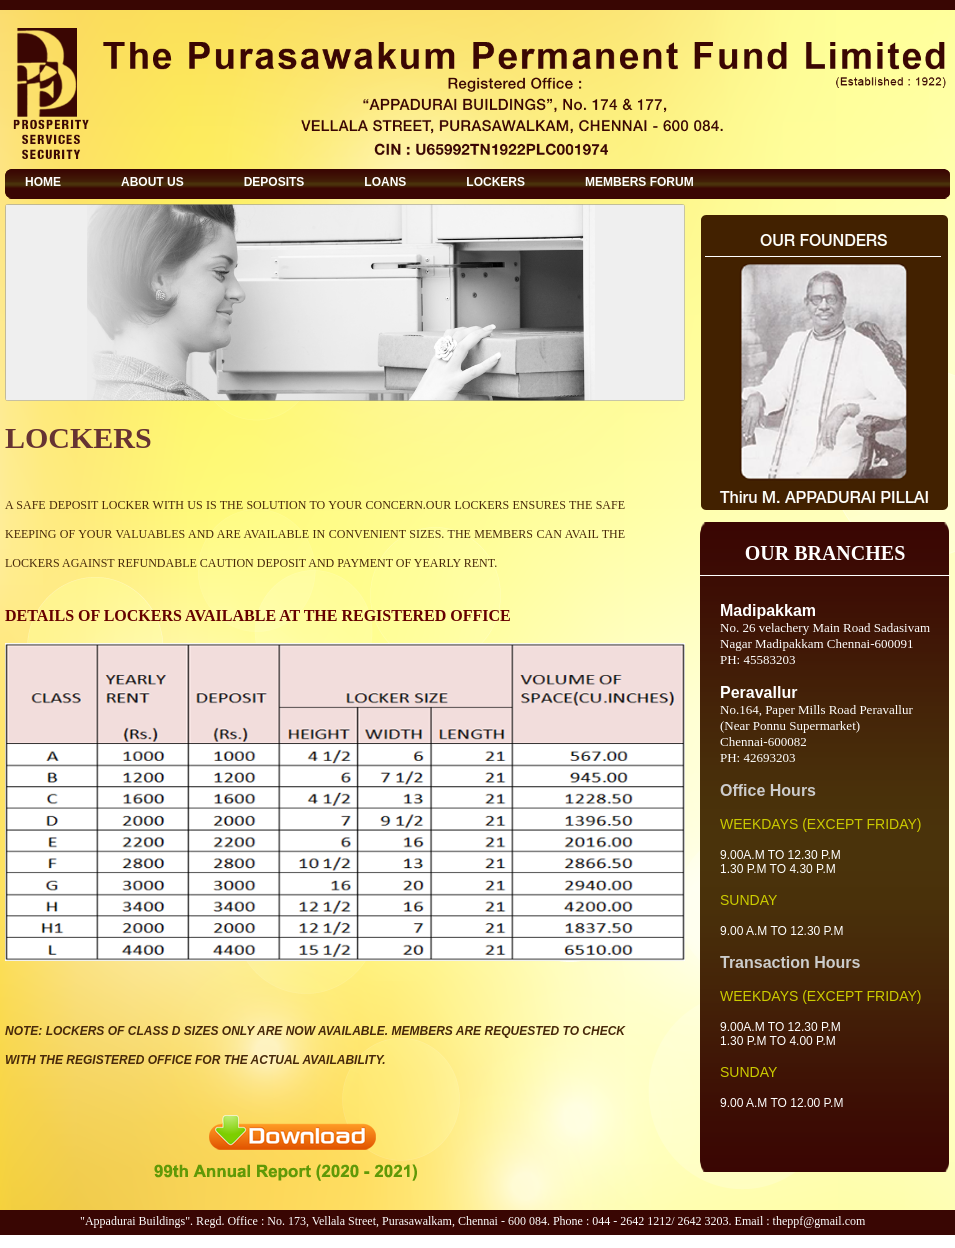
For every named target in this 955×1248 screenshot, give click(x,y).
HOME (43, 182)
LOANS (385, 182)
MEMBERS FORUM (639, 182)
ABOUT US (152, 182)
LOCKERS (495, 182)
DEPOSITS (274, 182)
